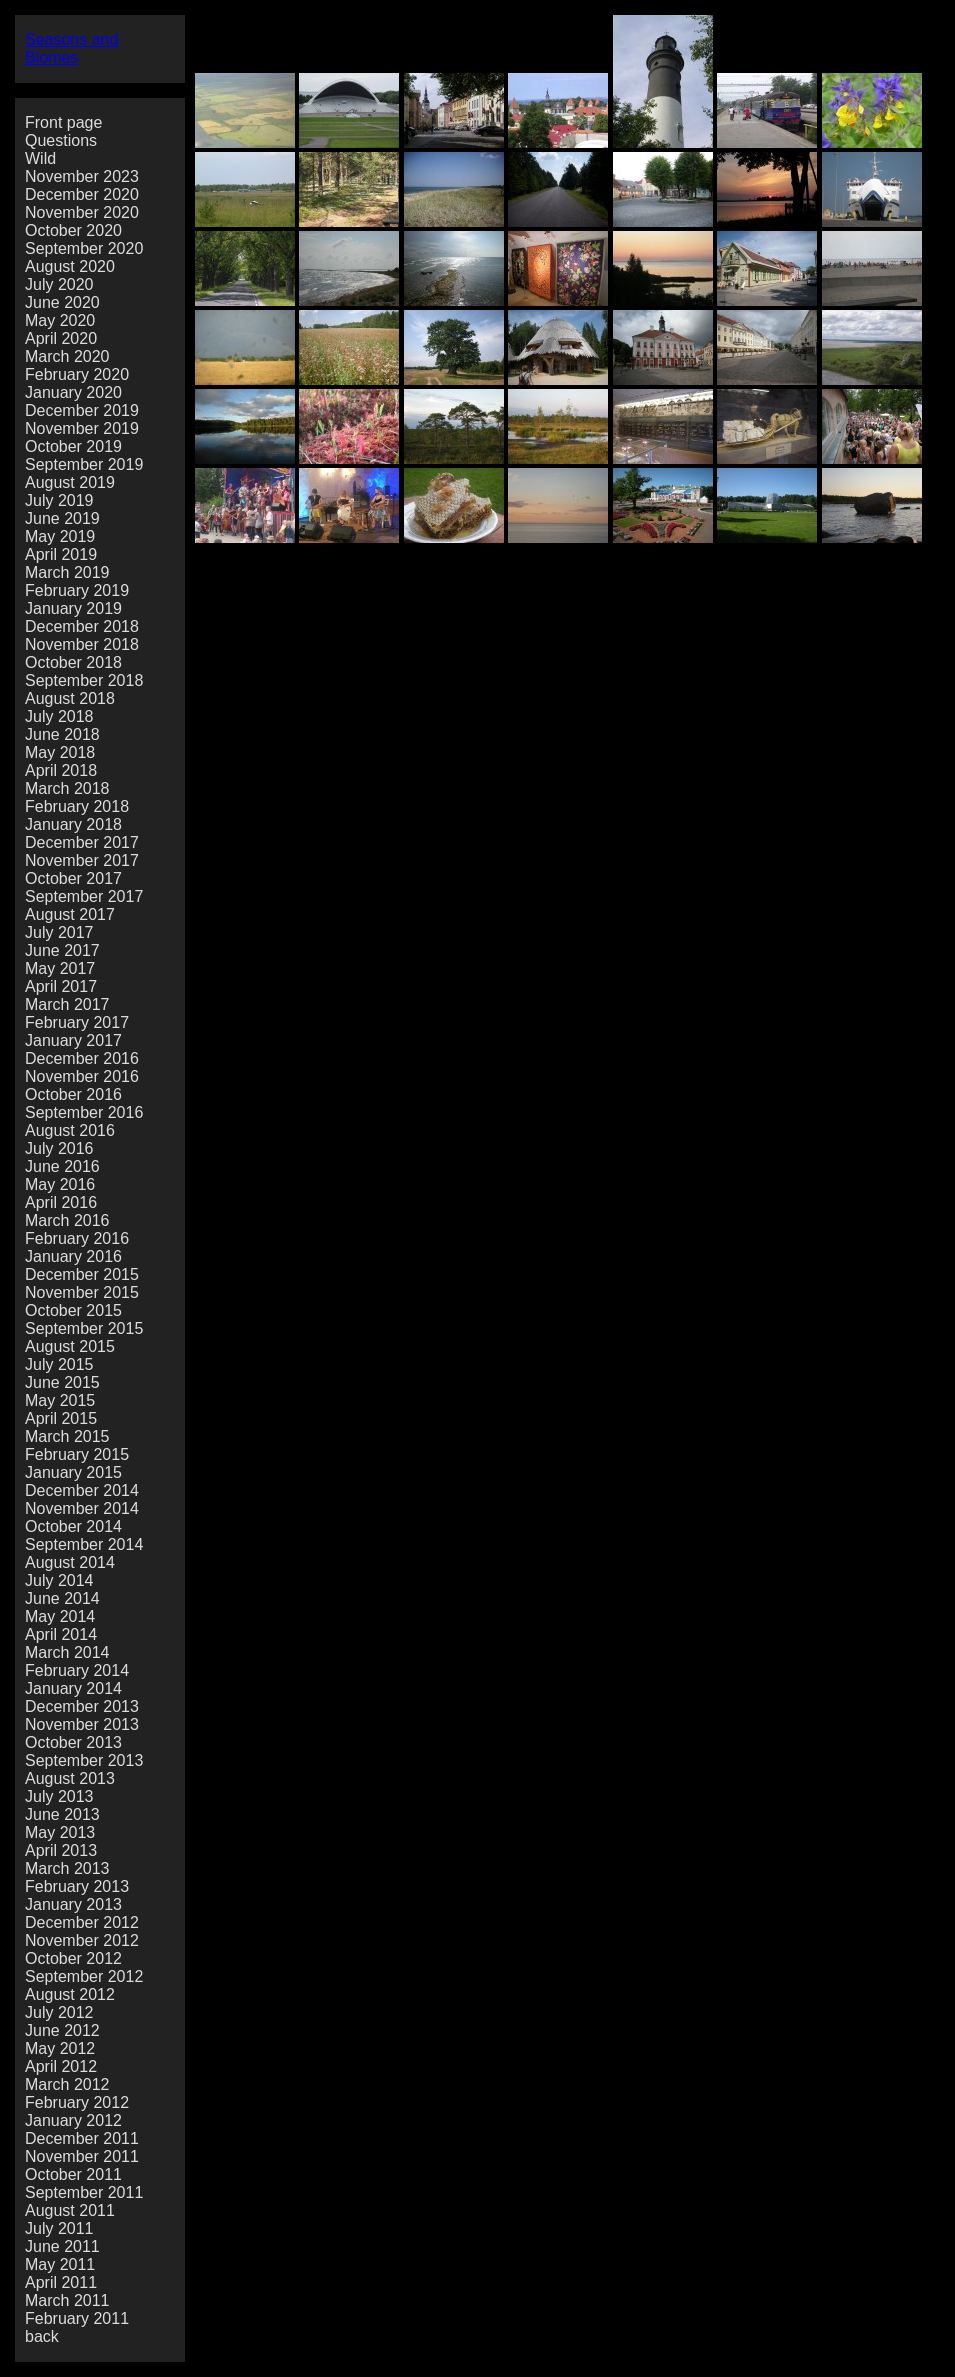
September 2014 (84, 1544)
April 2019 (61, 554)
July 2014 (59, 1580)
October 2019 (73, 446)
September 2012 (84, 1976)
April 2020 (61, 338)
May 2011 (60, 2264)
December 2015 (82, 1274)
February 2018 (77, 806)
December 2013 (82, 1706)
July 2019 (59, 500)
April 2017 (61, 986)
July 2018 (59, 716)
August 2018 (70, 698)
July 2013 (59, 1796)
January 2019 (73, 608)
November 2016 (82, 1076)
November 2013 (82, 1724)
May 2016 (60, 1184)
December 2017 (82, 842)
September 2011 (84, 2192)
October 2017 (73, 878)
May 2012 (60, 2048)
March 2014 (67, 1652)
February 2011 (77, 2318)
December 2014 (82, 1490)
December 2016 (82, 1058)
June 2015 (62, 1382)
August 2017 (70, 914)
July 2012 (59, 2012)
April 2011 (61, 2282)
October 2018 (73, 662)
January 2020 (73, 392)
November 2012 (82, 1940)
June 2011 (62, 2246)
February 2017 (77, 1022)
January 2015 (73, 1472)
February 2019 (77, 590)
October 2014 (73, 1526)
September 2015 (84, 1328)
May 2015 (60, 1400)
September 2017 (84, 896)
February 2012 (77, 2102)
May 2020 (60, 320)
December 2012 (82, 1922)
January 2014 (73, 1688)
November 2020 (82, 212)
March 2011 (67, 2300)
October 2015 (73, 1310)
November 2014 (82, 1508)
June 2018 (62, 734)
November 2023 (82, 176)
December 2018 (82, 626)
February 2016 (77, 1238)
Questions (61, 140)
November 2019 (82, 428)
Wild (40, 158)
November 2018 (82, 644)
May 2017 (60, 968)
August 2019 (70, 482)
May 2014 (60, 1616)
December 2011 (82, 2138)
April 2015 (61, 1418)
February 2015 (77, 1454)
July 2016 (59, 1148)
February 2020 (77, 374)
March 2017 (67, 1004)
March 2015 (67, 1436)
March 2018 (67, 788)
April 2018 (61, 770)
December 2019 (82, 410)
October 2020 (73, 230)
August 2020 (70, 266)
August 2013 (70, 1778)
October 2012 (73, 1958)
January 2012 (73, 2120)
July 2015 (59, 1364)
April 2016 (61, 1202)
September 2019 (84, 464)
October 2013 (73, 1742)
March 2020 (67, 356)
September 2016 (84, 1112)
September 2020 (84, 248)
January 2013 (73, 1904)
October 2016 (73, 1094)
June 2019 (62, 518)
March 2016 (67, 1220)
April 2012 (61, 2066)
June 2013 (62, 1814)
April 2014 (61, 1634)
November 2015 (82, 1292)
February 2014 (77, 1670)
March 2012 (67, 2084)
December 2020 (82, 194)
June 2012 (62, 2030)
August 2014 (70, 1562)
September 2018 (84, 680)
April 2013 (61, 1850)
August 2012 (70, 1994)
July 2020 (59, 284)
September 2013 (84, 1760)
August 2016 (70, 1130)
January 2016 (73, 1256)
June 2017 (62, 950)
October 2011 (73, 2174)
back (42, 2336)
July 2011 (59, 2228)
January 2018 (73, 824)
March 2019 (67, 572)
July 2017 (59, 932)
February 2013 (77, 1886)
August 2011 (70, 2210)
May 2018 (60, 752)
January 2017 (73, 1040)
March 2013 (67, 1868)
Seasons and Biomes (71, 48)
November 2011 (82, 2156)
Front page (63, 122)
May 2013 (60, 1832)
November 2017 (82, 860)
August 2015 (70, 1346)
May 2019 (60, 536)
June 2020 (62, 302)
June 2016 (62, 1166)
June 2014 (62, 1598)
